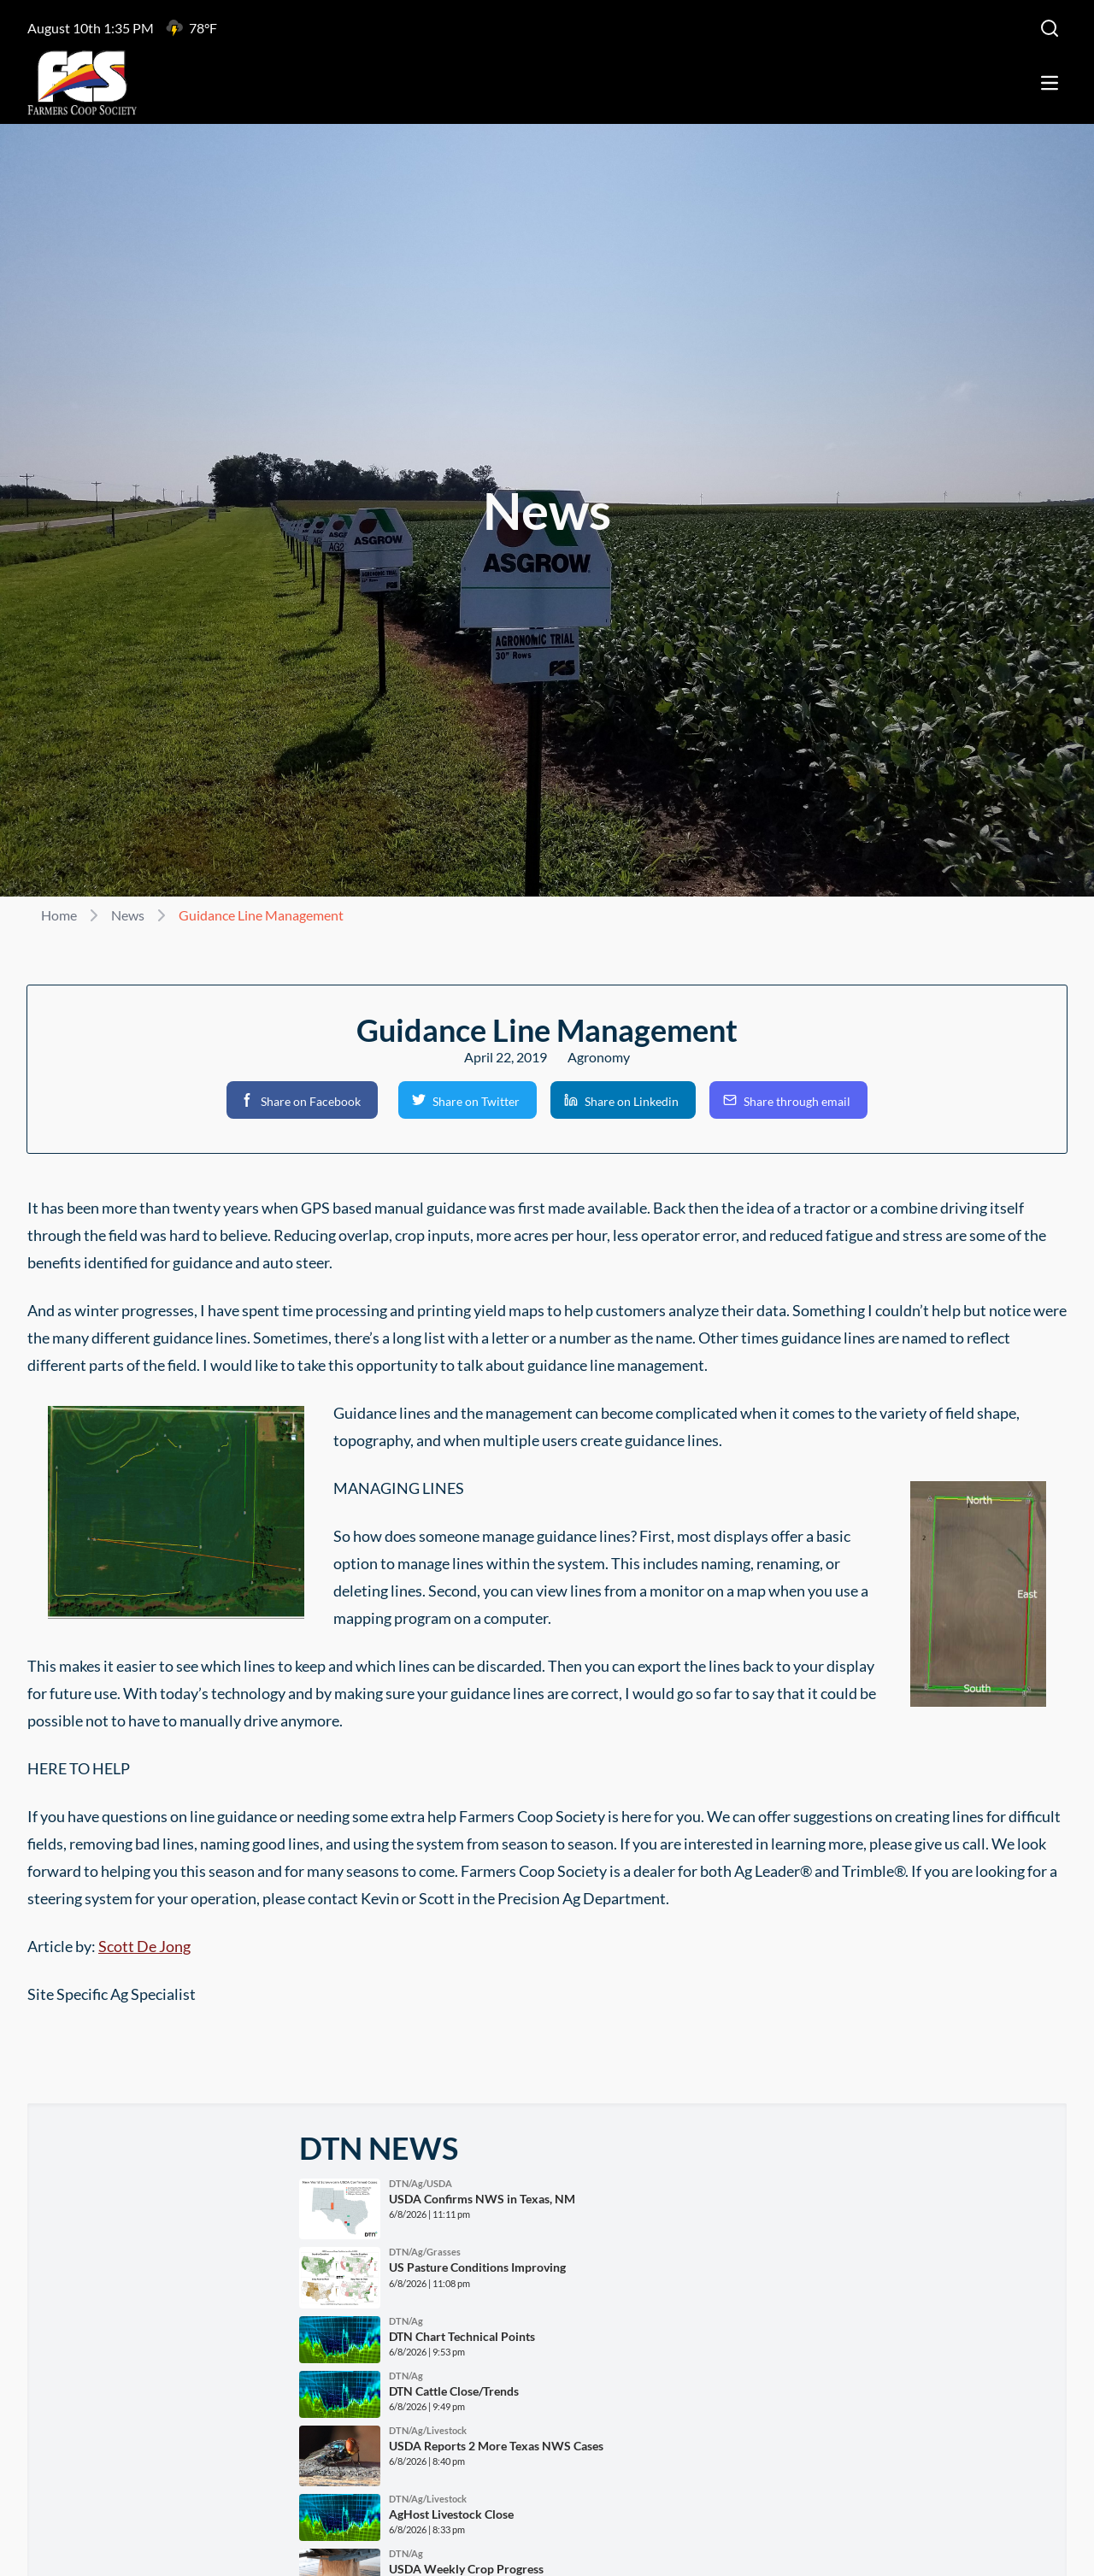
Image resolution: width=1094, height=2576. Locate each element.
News (127, 915)
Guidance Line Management (261, 915)
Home (59, 915)
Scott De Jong (144, 1946)
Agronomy (599, 1057)
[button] (302, 1100)
